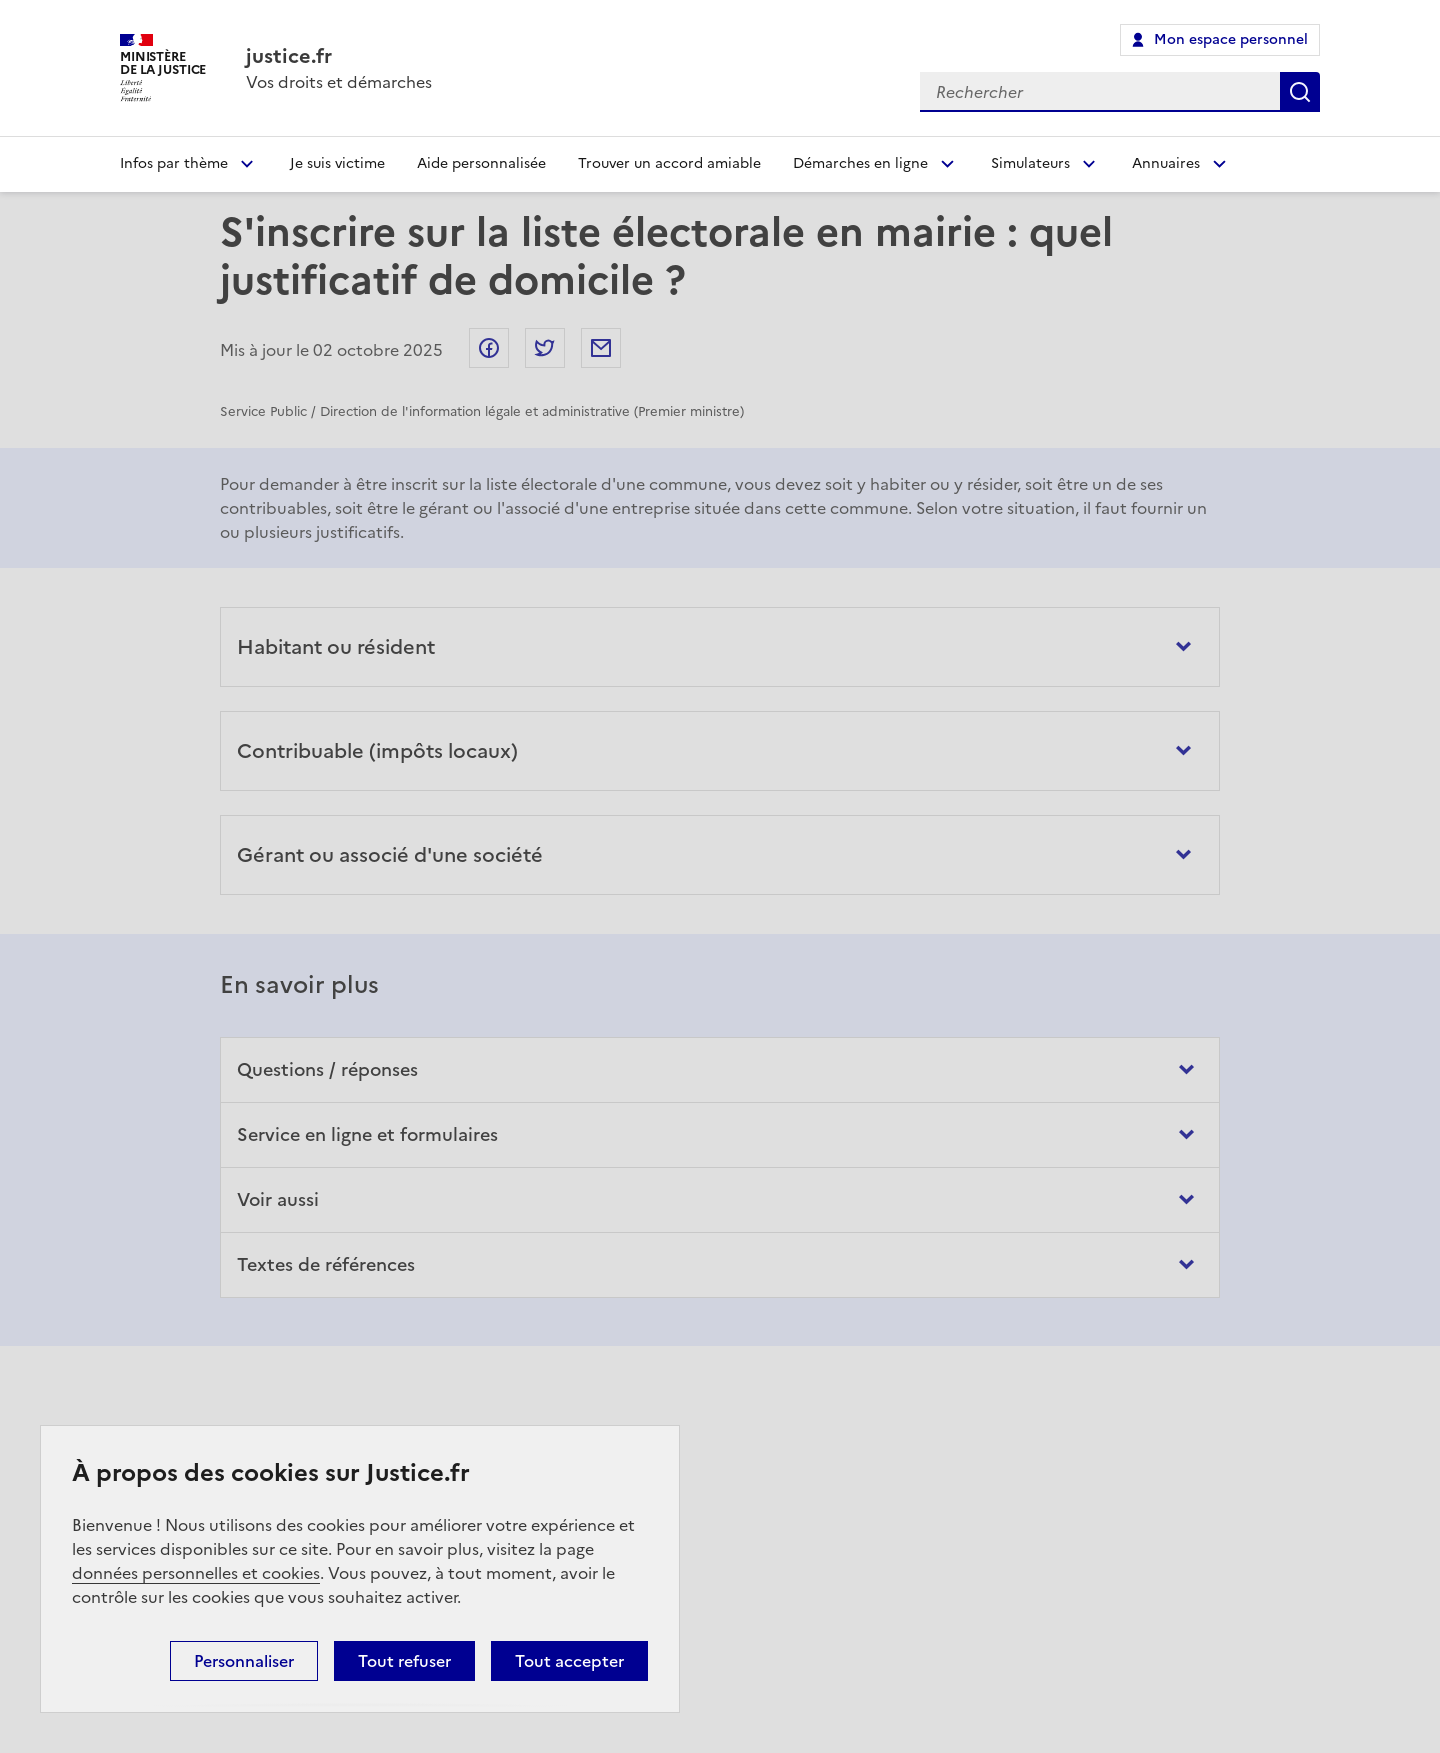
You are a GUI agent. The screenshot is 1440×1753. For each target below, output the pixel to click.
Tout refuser (404, 1661)
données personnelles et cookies (196, 1573)
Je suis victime (337, 163)
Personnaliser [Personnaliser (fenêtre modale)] (244, 1661)
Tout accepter (569, 1661)
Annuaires (1166, 163)
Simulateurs (1030, 163)
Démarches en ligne (860, 163)
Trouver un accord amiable (669, 163)
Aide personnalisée (481, 163)
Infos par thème (174, 163)
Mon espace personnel (1231, 39)
